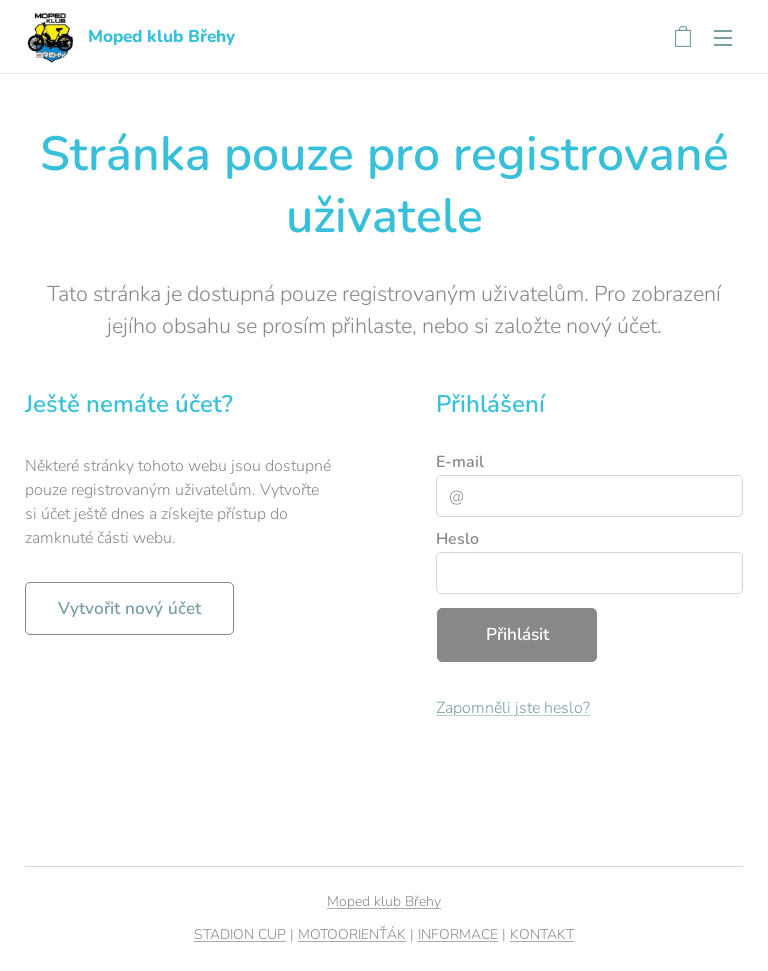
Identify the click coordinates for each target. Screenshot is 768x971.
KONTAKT (542, 934)
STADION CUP (240, 934)
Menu (723, 38)
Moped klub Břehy (384, 901)
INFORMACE (458, 934)
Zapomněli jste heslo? (513, 707)
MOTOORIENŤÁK (352, 934)
